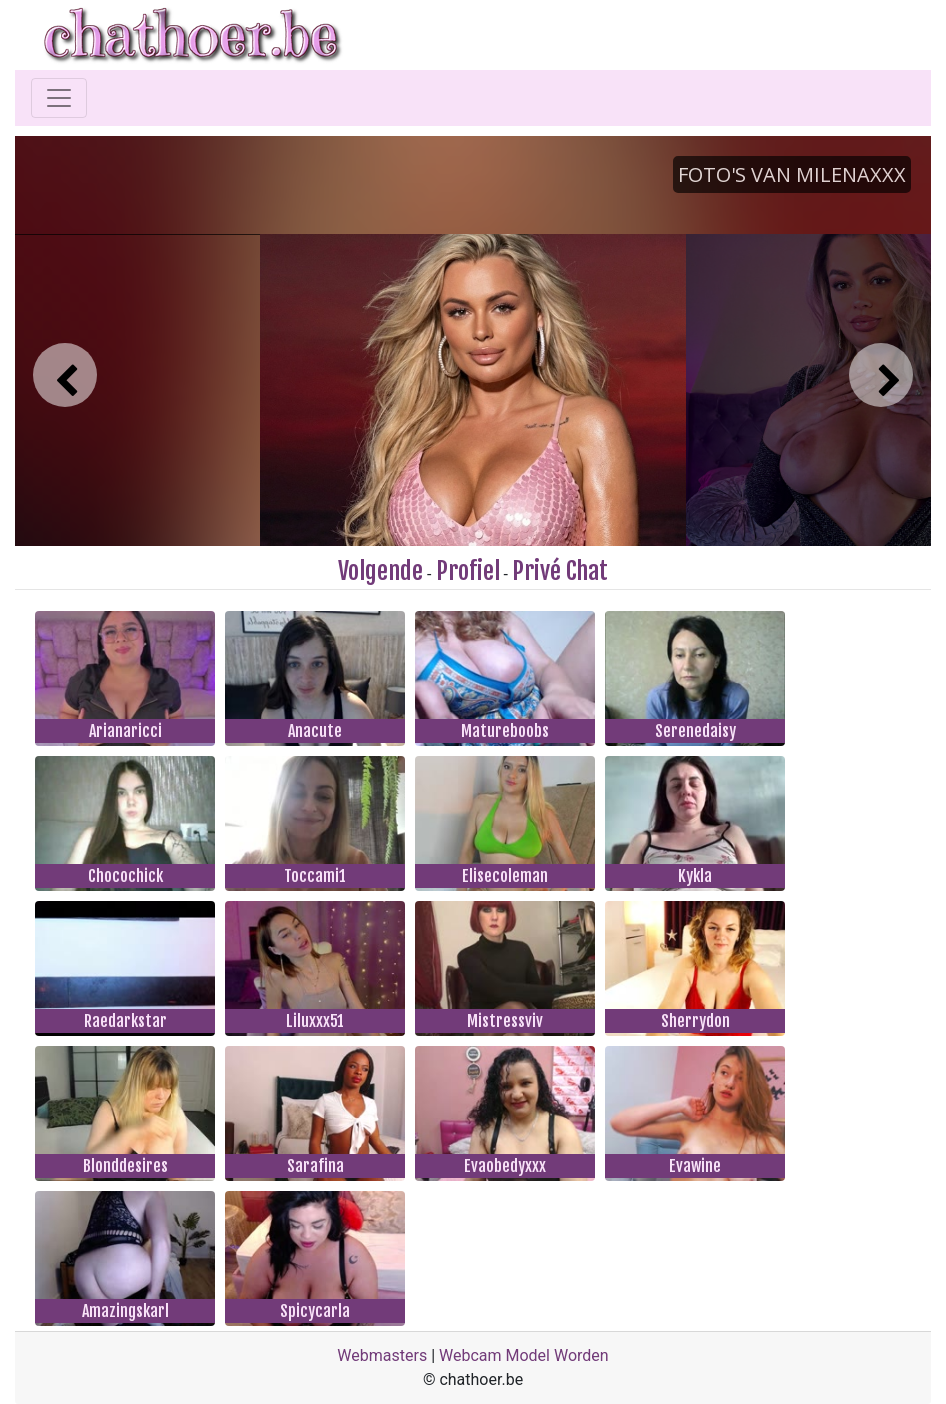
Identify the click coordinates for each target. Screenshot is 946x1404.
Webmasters (382, 1355)
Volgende (380, 571)
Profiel (468, 571)
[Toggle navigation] (59, 98)
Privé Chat (560, 571)
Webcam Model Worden (524, 1355)
